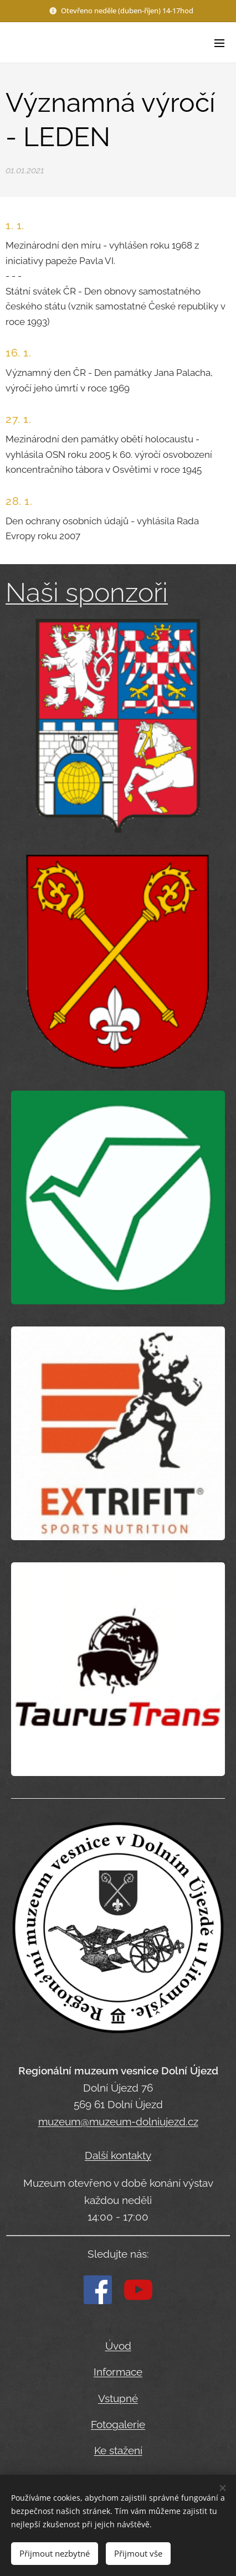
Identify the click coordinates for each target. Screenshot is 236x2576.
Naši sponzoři (87, 592)
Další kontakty (118, 2155)
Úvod (118, 2346)
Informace (118, 2372)
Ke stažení (118, 2450)
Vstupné (118, 2398)
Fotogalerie (118, 2424)
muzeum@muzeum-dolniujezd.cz (118, 2121)
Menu (219, 43)
